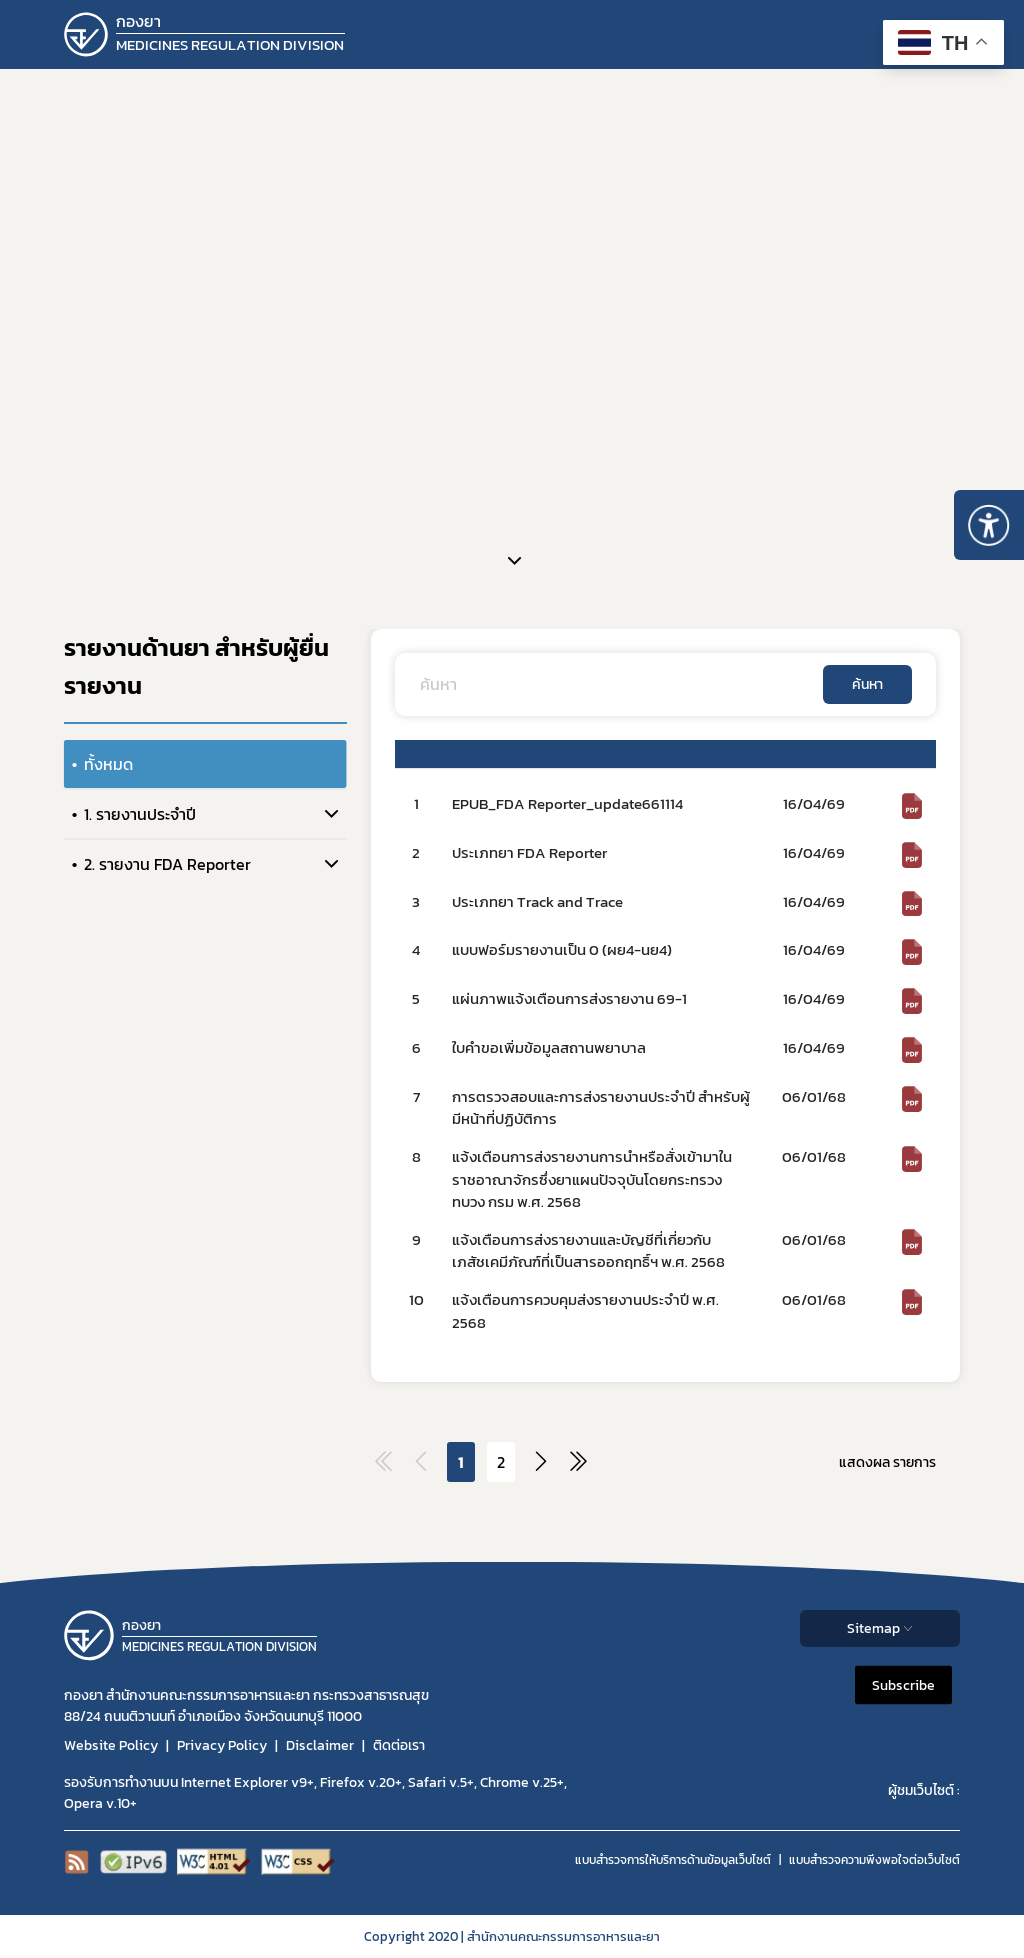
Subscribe (903, 1684)
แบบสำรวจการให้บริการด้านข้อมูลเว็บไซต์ (673, 1860)
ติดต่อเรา (399, 1745)
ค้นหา (867, 684)
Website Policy (111, 1745)
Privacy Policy (222, 1745)
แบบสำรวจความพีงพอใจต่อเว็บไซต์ (874, 1860)
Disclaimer (320, 1745)
